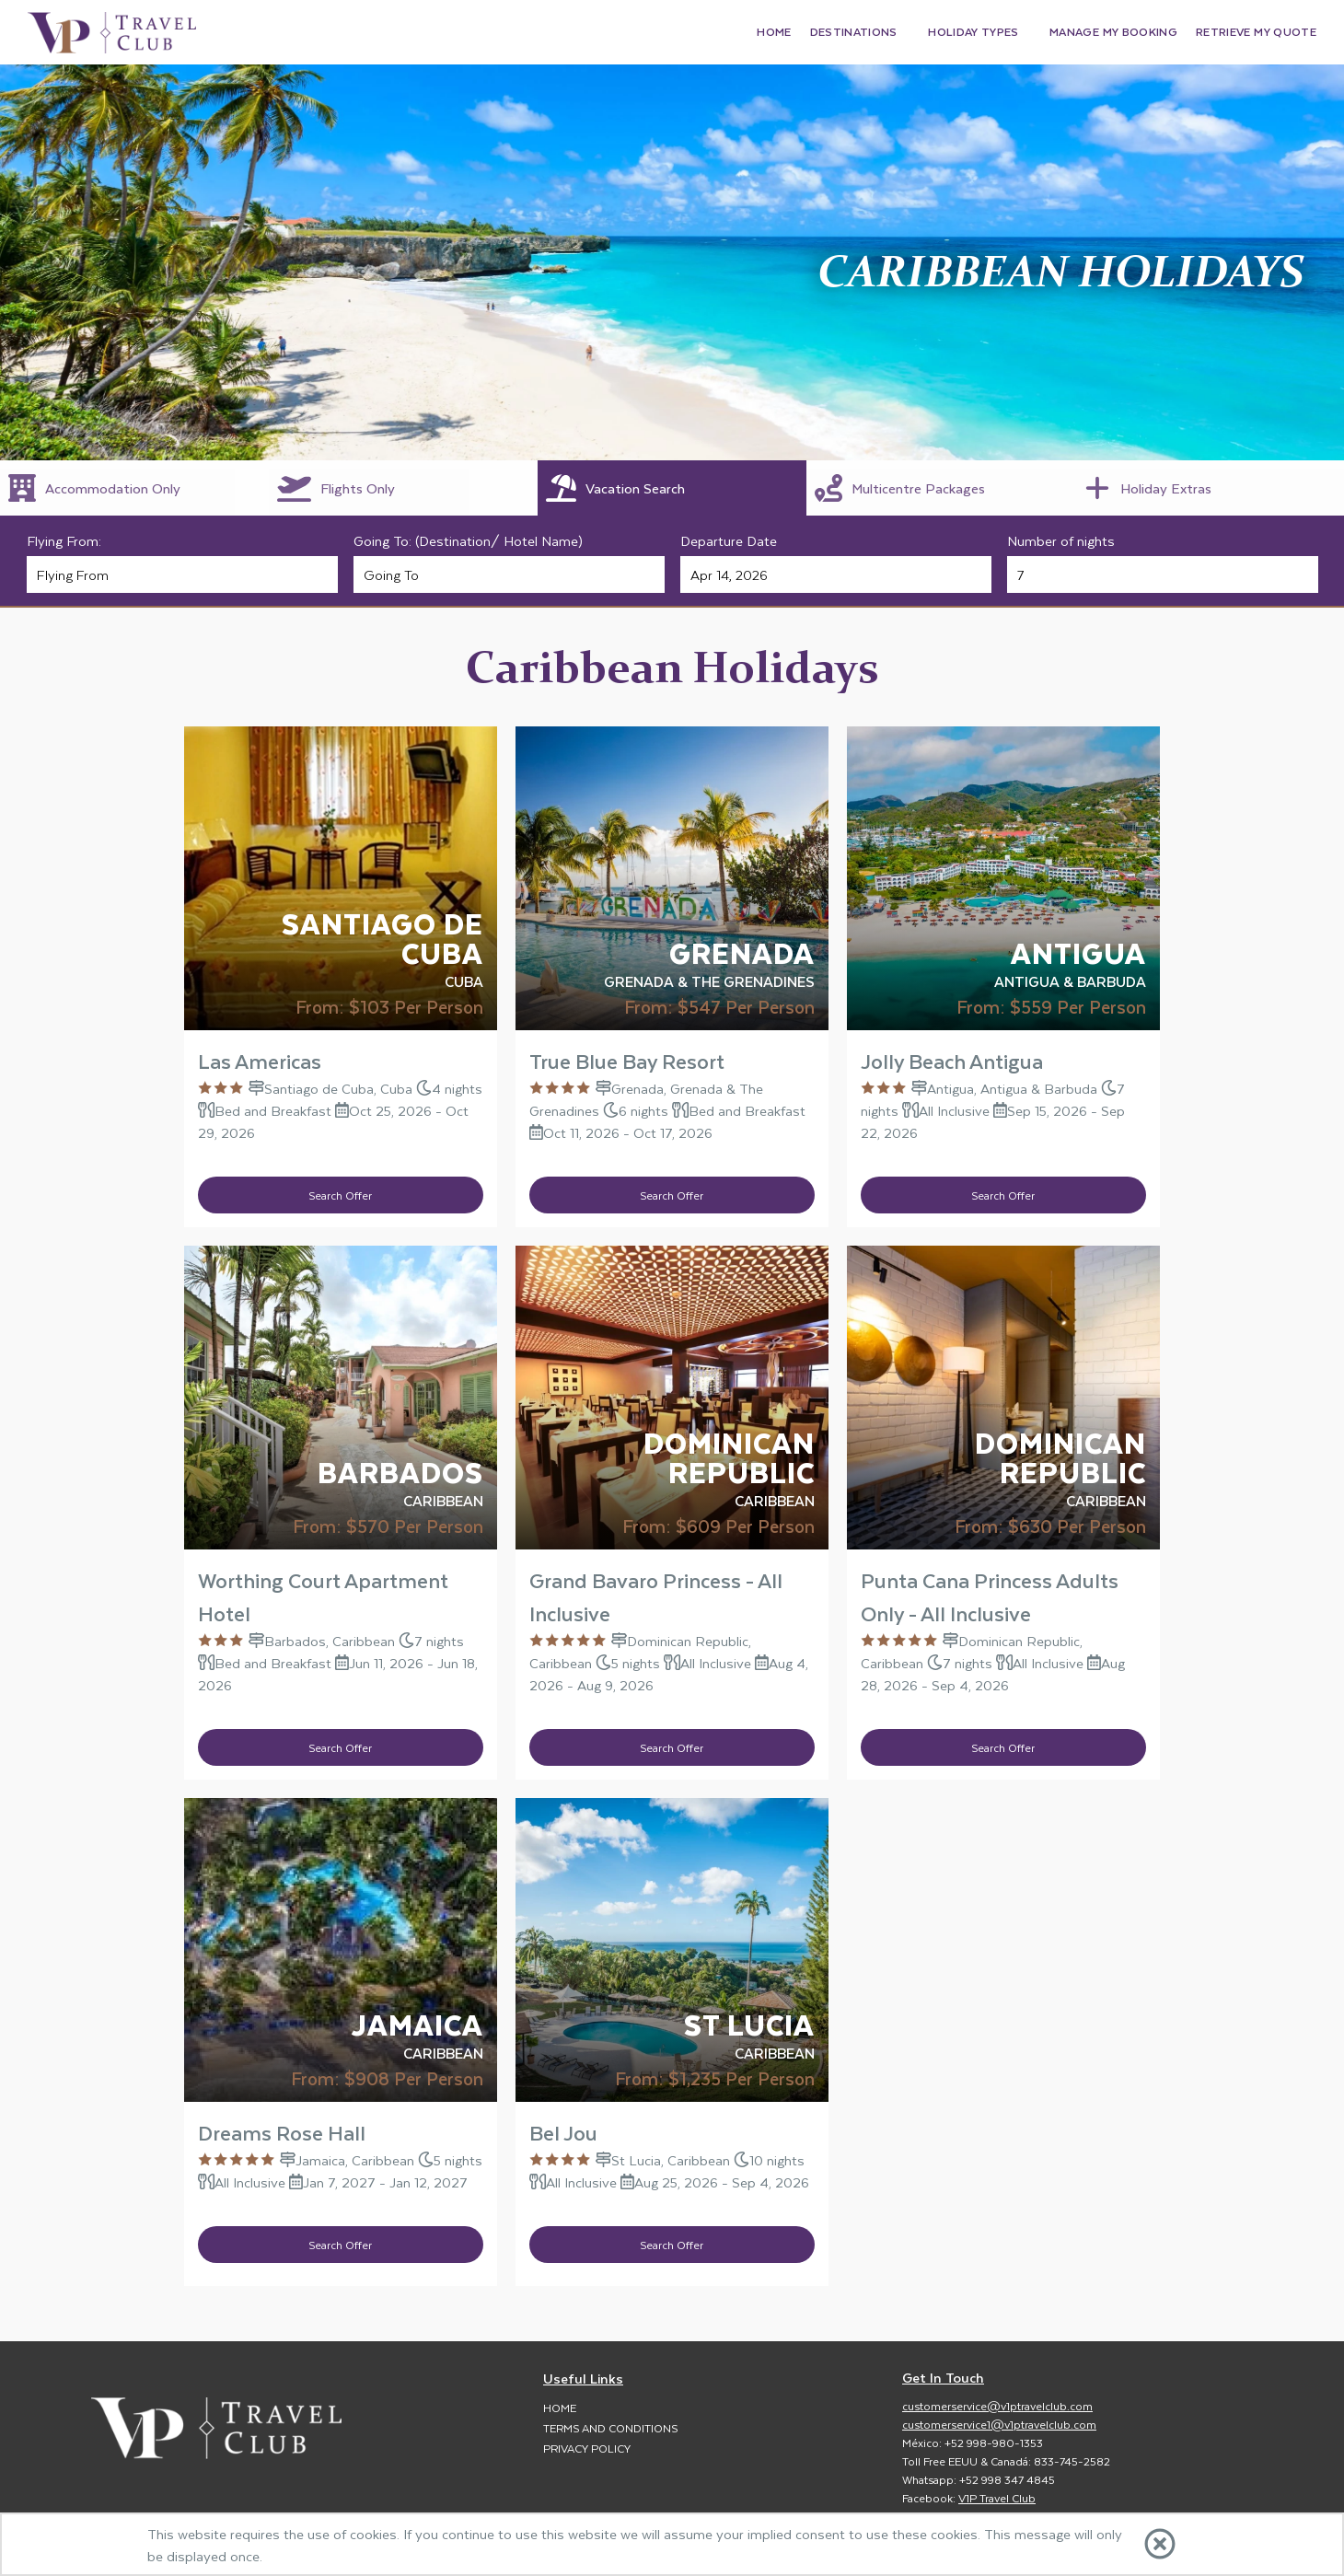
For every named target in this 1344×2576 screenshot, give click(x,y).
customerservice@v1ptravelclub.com (997, 2405)
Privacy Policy (587, 2448)
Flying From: (64, 540)
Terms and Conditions (610, 2428)
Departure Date (728, 540)
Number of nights (1061, 540)
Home (559, 2407)
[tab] (134, 488)
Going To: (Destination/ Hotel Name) (468, 540)
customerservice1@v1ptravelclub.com (999, 2424)
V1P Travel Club (997, 2498)
